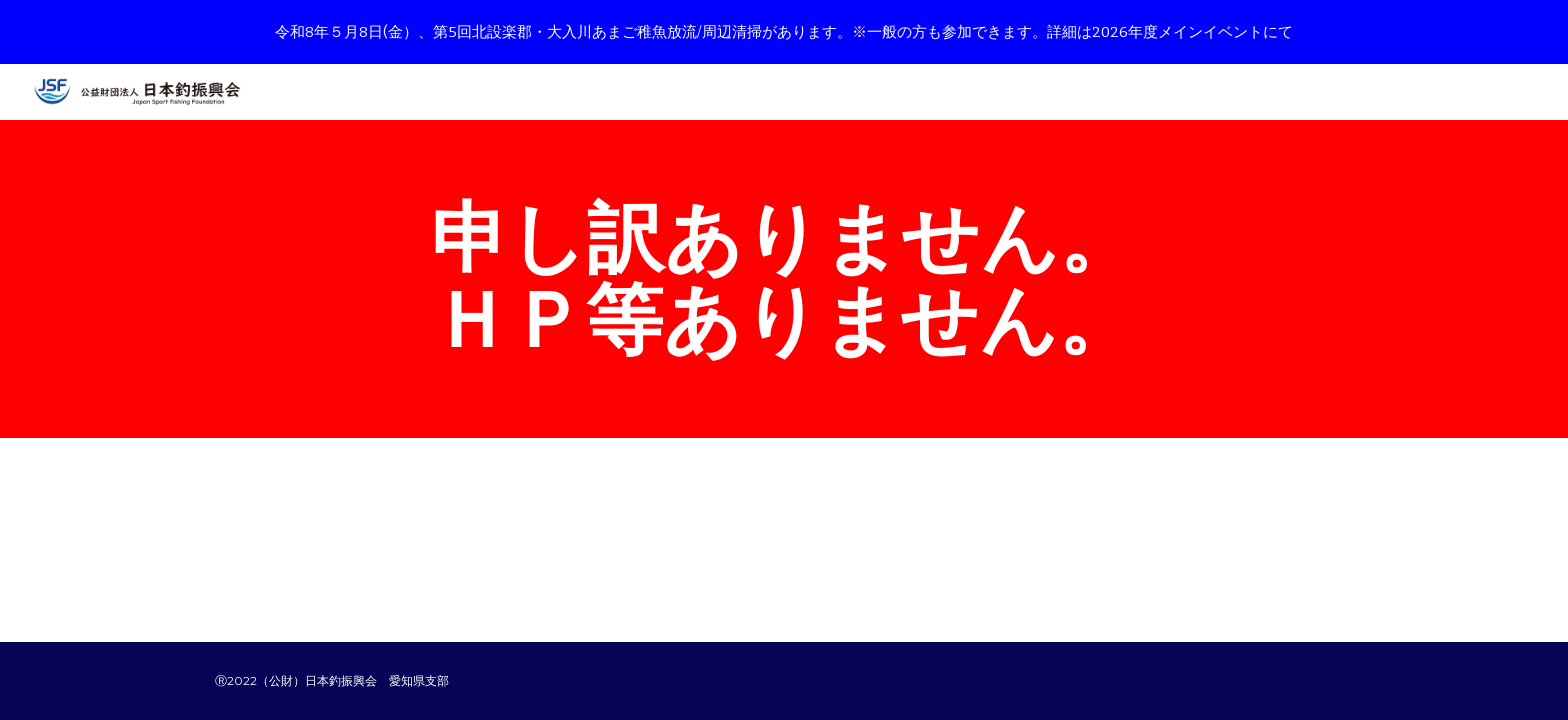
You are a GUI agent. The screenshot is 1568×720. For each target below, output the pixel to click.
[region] (784, 32)
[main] (784, 279)
